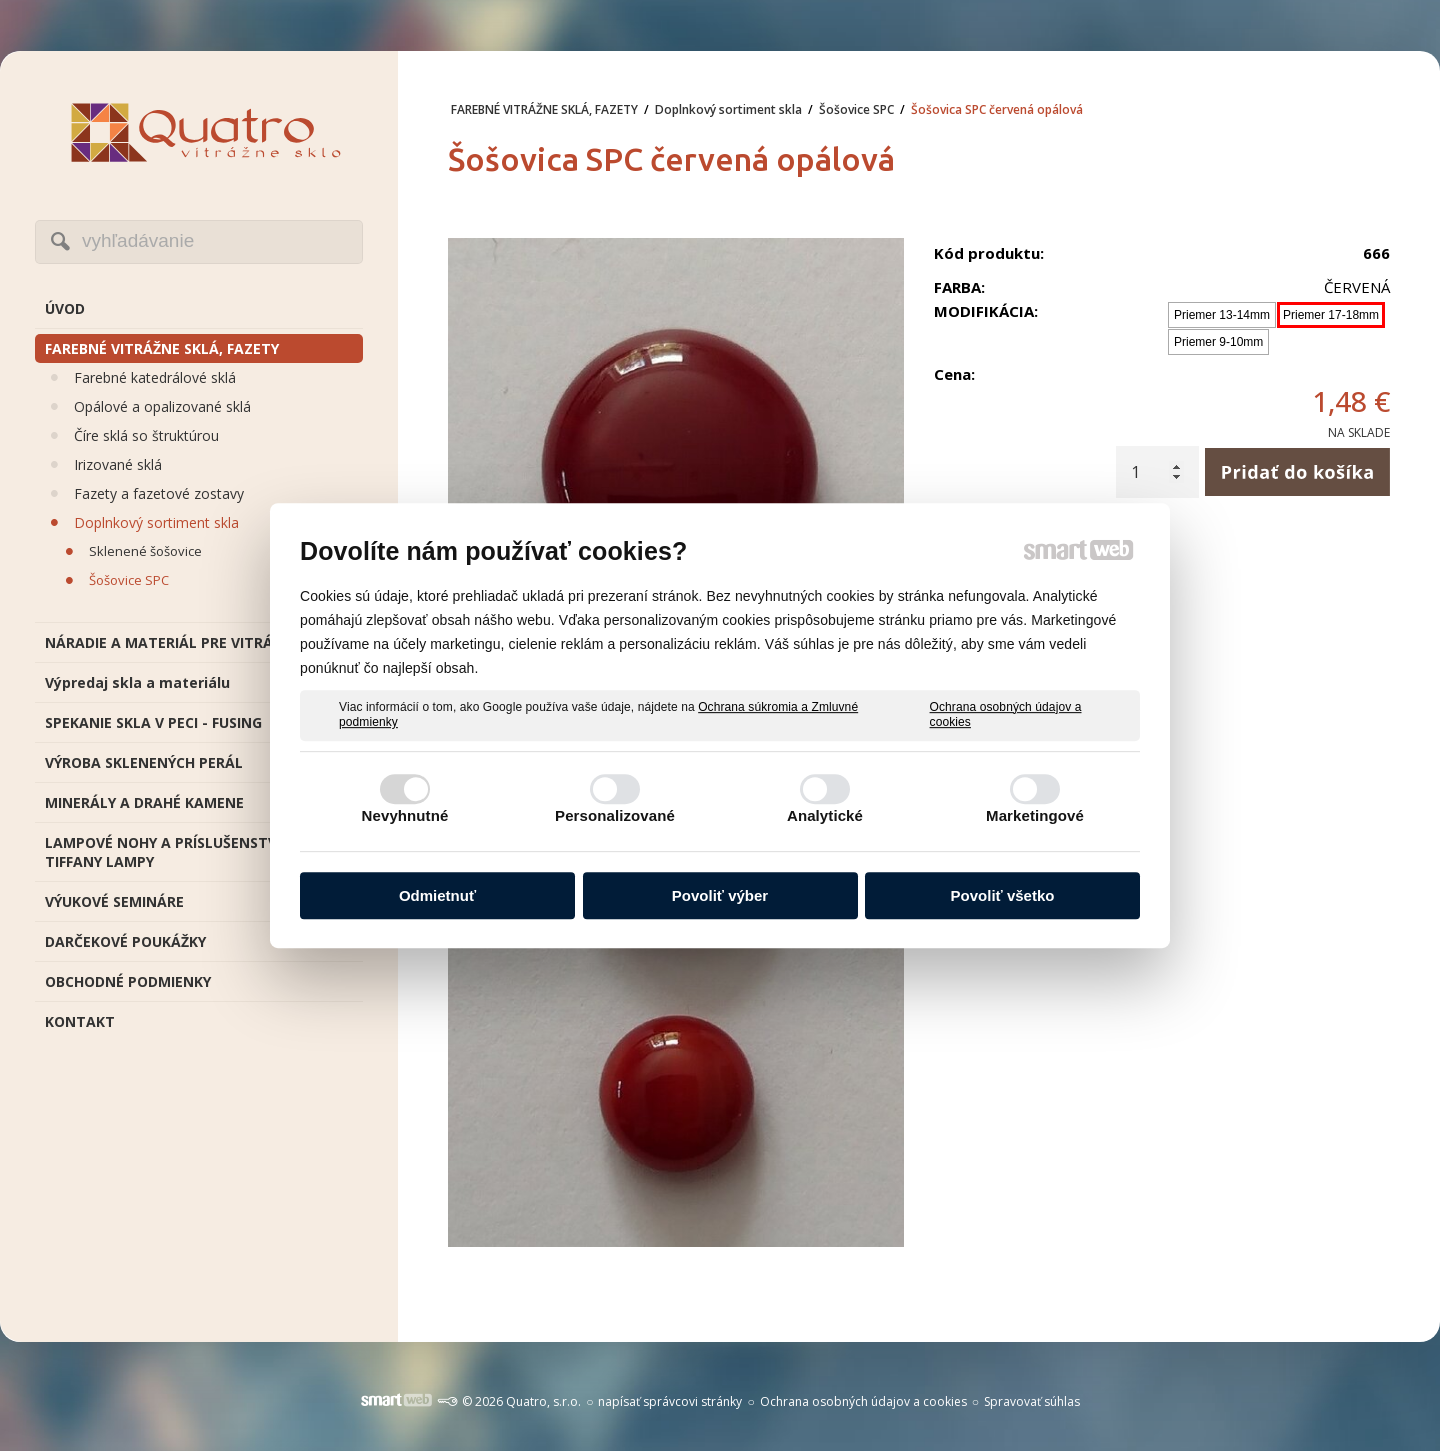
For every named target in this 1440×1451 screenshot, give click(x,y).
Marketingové (1035, 815)
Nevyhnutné (405, 815)
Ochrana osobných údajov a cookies (1006, 715)
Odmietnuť (437, 895)
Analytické (825, 815)
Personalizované (615, 815)
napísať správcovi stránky (670, 1401)
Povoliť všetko (1003, 895)
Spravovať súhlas (1032, 1401)
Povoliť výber (720, 895)
